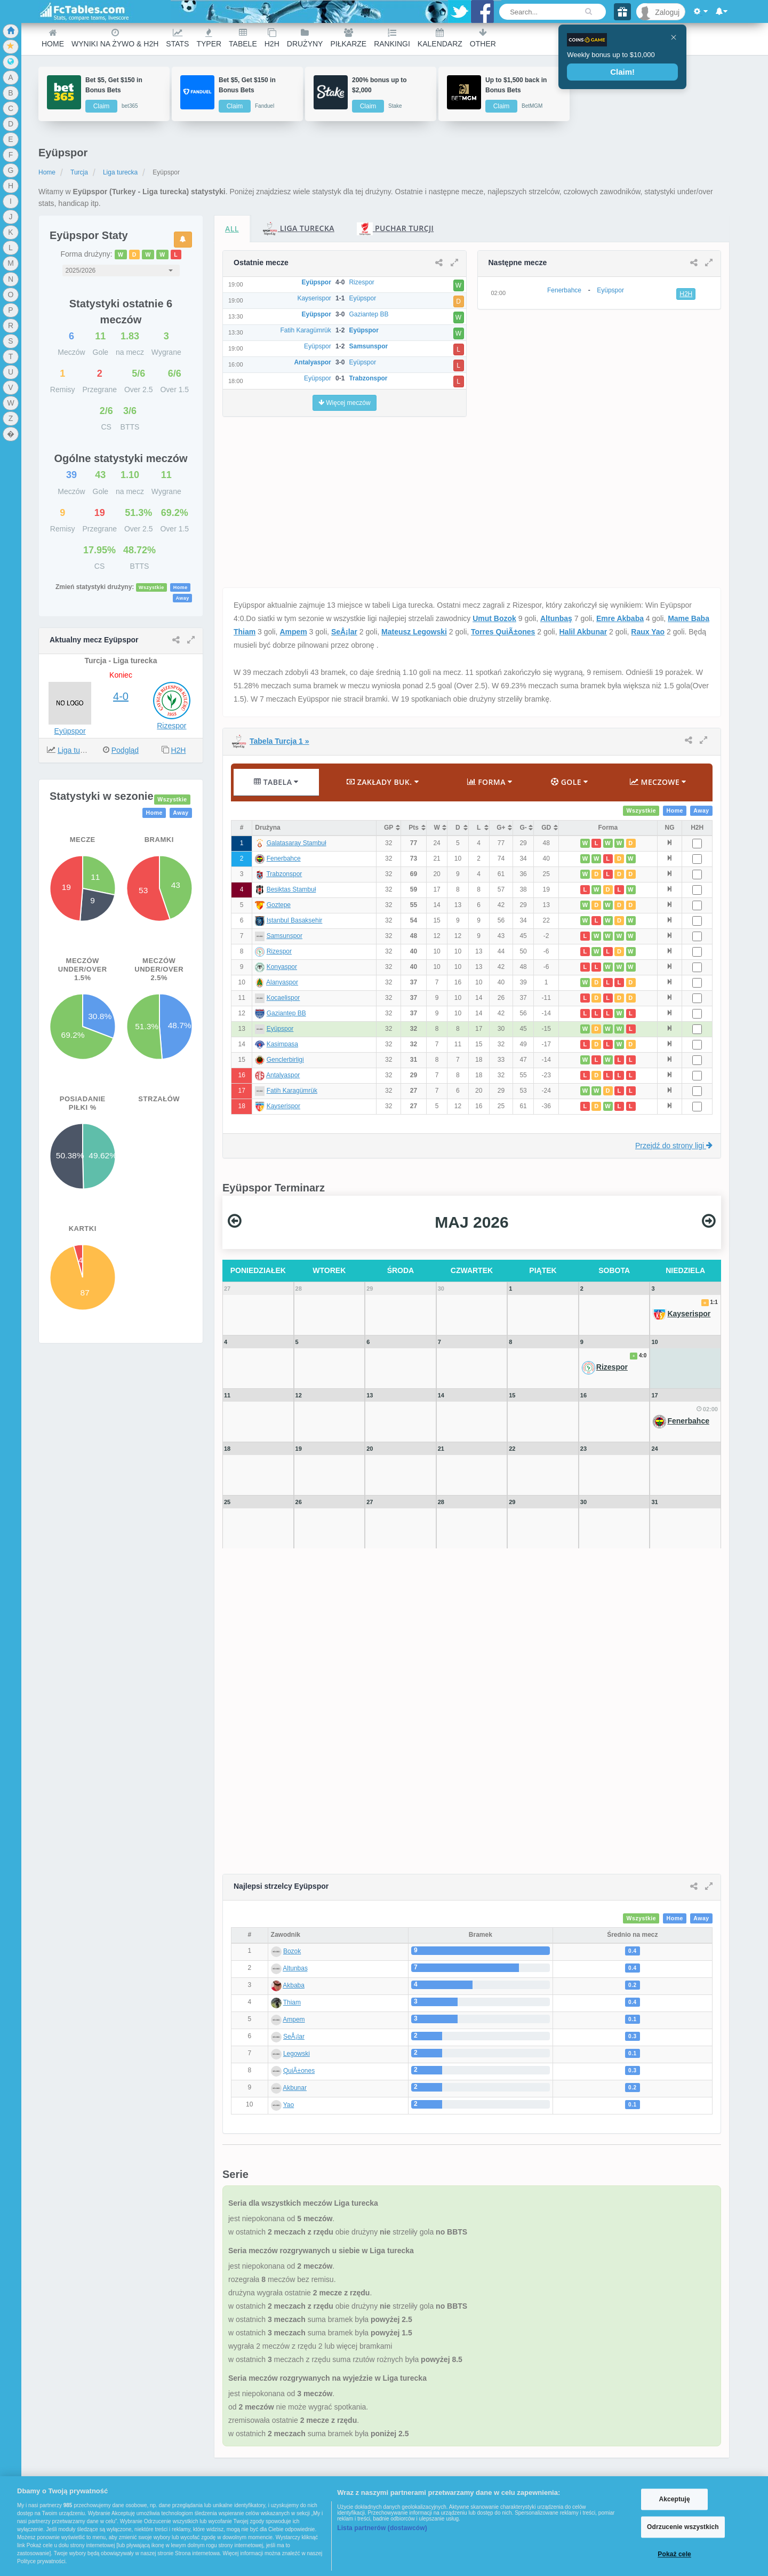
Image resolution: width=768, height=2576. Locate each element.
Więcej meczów (344, 403)
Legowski (296, 2053)
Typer (208, 38)
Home (53, 38)
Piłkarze (348, 38)
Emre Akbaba (620, 618)
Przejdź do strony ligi (674, 1145)
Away (182, 598)
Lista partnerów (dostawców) (382, 2528)
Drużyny (305, 38)
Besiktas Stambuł (291, 889)
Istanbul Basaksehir (295, 920)
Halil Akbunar (583, 631)
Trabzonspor (284, 874)
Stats (177, 38)
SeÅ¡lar (344, 631)
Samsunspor (284, 936)
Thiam (292, 2002)
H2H (272, 38)
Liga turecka (120, 172)
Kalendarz (440, 38)
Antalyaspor (283, 1075)
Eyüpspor (70, 731)
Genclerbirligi (285, 1059)
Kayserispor (283, 1106)
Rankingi (392, 38)
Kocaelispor (283, 997)
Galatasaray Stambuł (296, 843)
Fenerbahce (284, 858)
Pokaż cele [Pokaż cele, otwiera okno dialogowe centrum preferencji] (674, 2554)
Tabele (243, 38)
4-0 (121, 696)
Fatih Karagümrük (292, 1090)
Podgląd (125, 750)
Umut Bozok (494, 618)
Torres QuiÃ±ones (503, 631)
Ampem (293, 631)
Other (483, 38)
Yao (288, 2105)
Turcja (79, 172)
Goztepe (279, 905)
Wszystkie (151, 587)
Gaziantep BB (286, 1013)
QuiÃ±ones (299, 2070)
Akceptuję (674, 2499)
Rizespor (171, 725)
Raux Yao (648, 631)
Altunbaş (556, 618)
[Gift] (622, 12)
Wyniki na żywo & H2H (114, 38)
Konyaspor (282, 967)
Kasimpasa (282, 1044)
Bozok (292, 1951)
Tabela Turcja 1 (279, 741)
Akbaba (294, 1985)
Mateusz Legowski (414, 631)
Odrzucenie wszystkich (683, 2527)
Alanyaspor (282, 982)
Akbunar (295, 2088)
